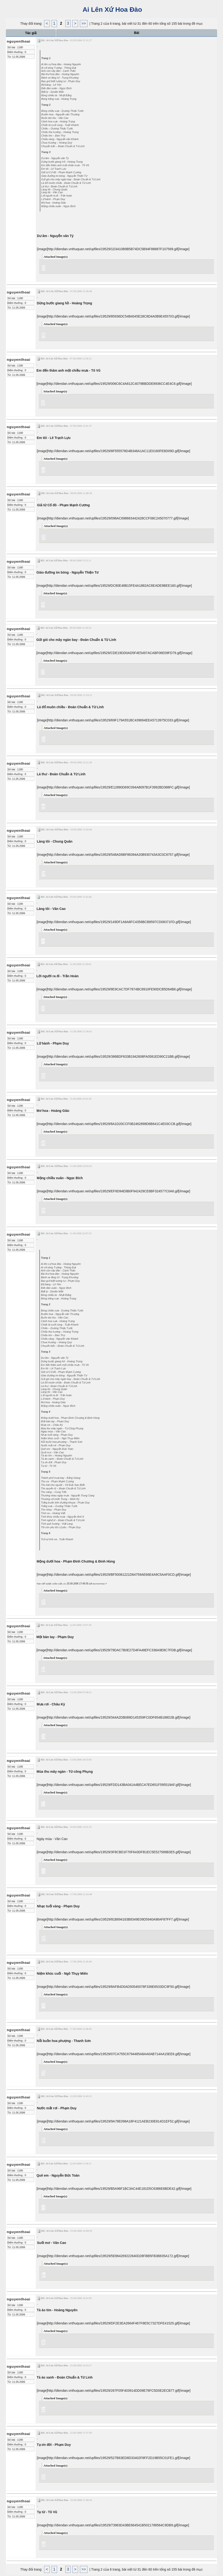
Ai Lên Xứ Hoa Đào (111, 9)
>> (84, 23)
